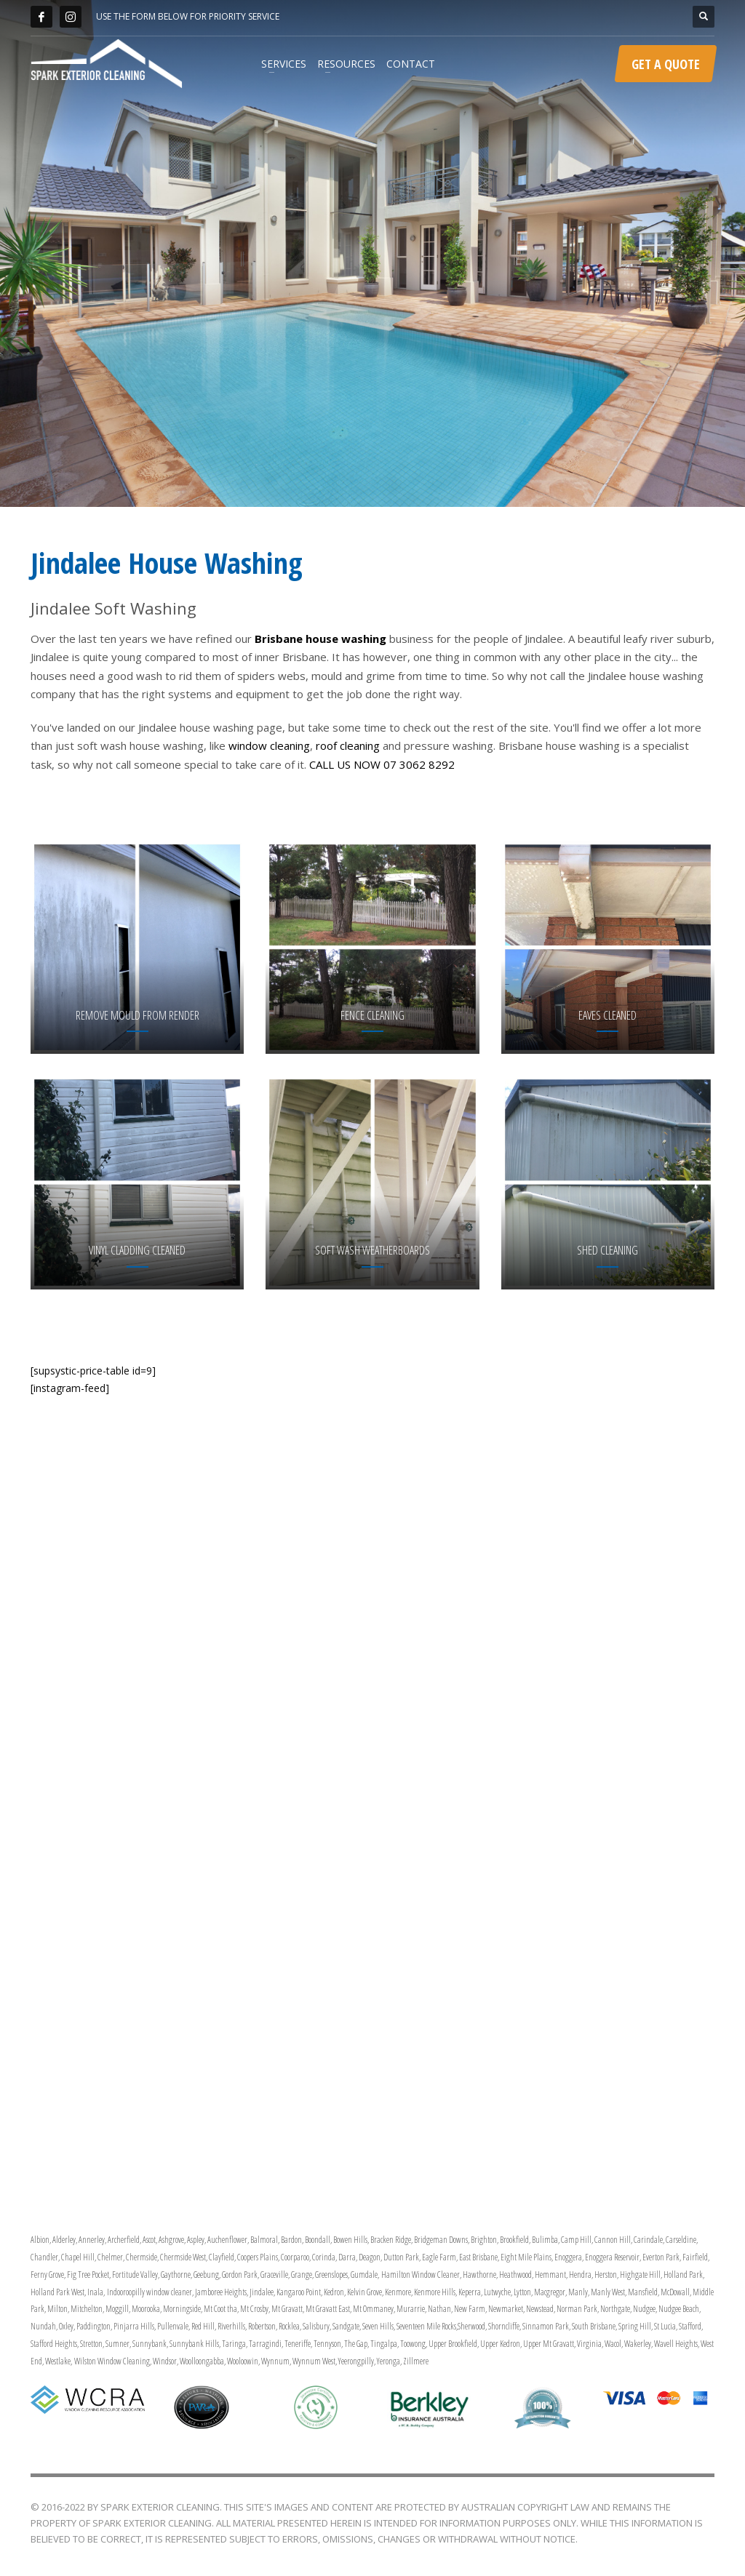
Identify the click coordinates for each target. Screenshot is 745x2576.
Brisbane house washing (320, 638)
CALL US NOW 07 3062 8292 (382, 764)
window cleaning (269, 745)
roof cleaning (348, 745)
